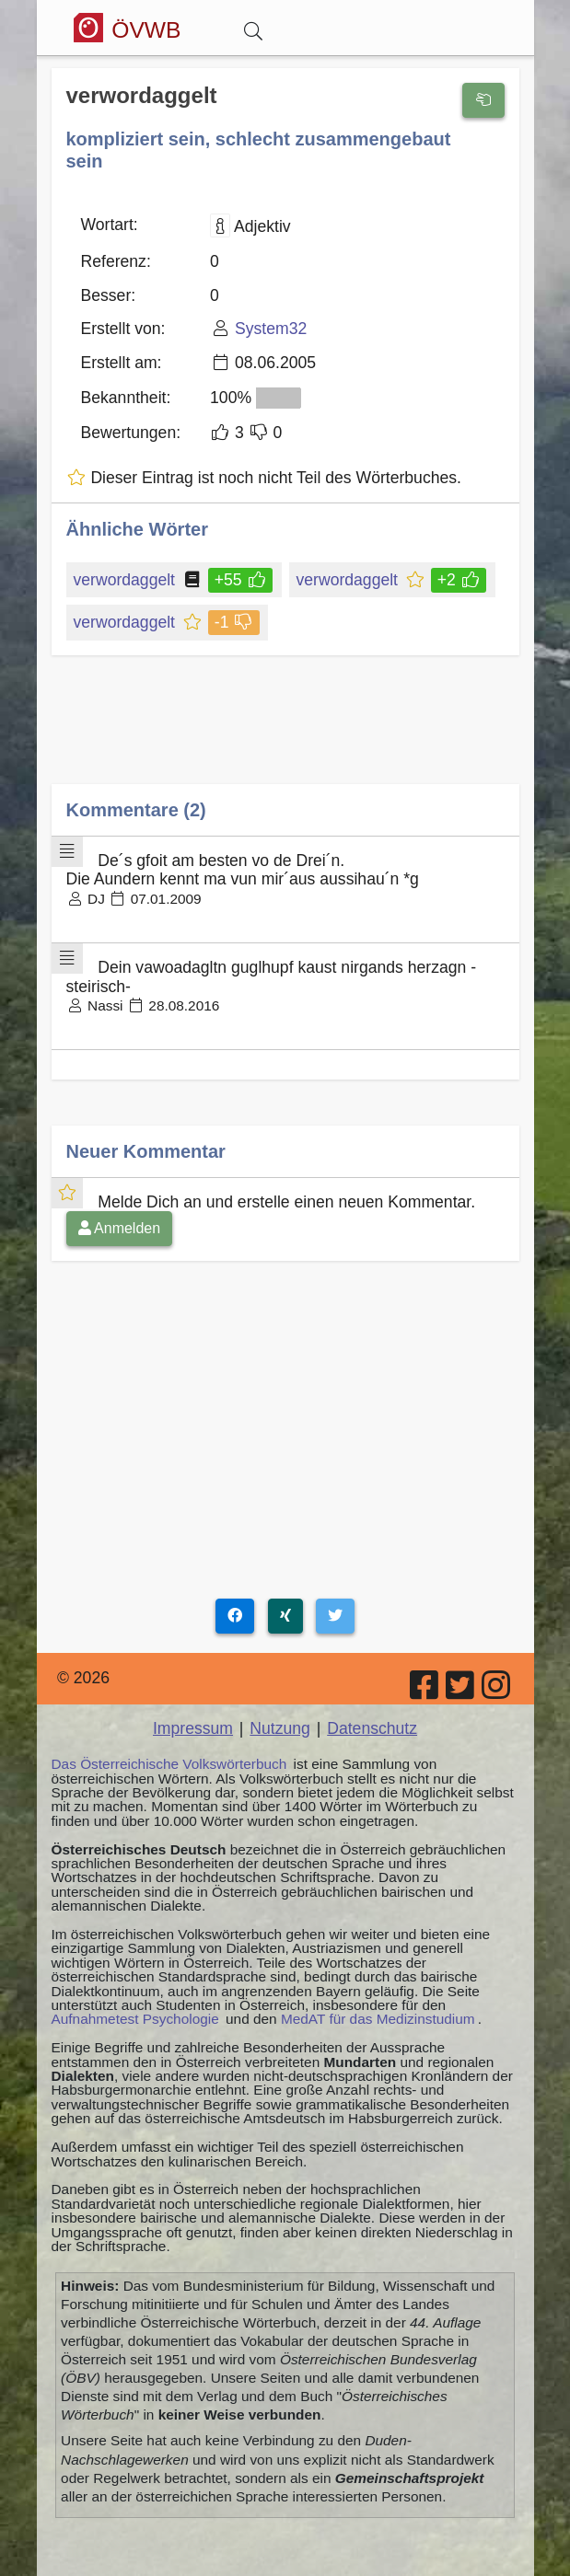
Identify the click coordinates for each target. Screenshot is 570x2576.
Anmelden (119, 1228)
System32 (271, 328)
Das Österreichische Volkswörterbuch (169, 1764)
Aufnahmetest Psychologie (135, 2019)
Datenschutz (372, 1728)
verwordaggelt (126, 580)
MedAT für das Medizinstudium (378, 2019)
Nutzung (280, 1728)
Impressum (193, 1728)
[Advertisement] (285, 733)
